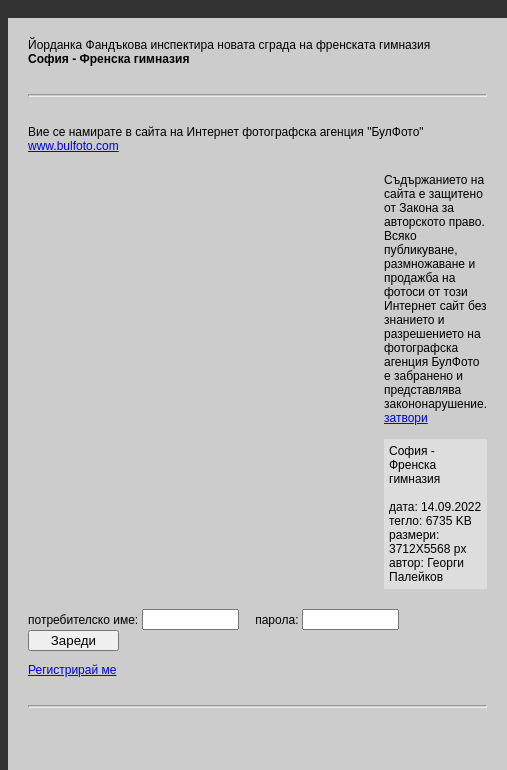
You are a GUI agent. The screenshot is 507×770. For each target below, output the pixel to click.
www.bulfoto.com (73, 146)
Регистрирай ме (72, 670)
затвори (406, 418)
